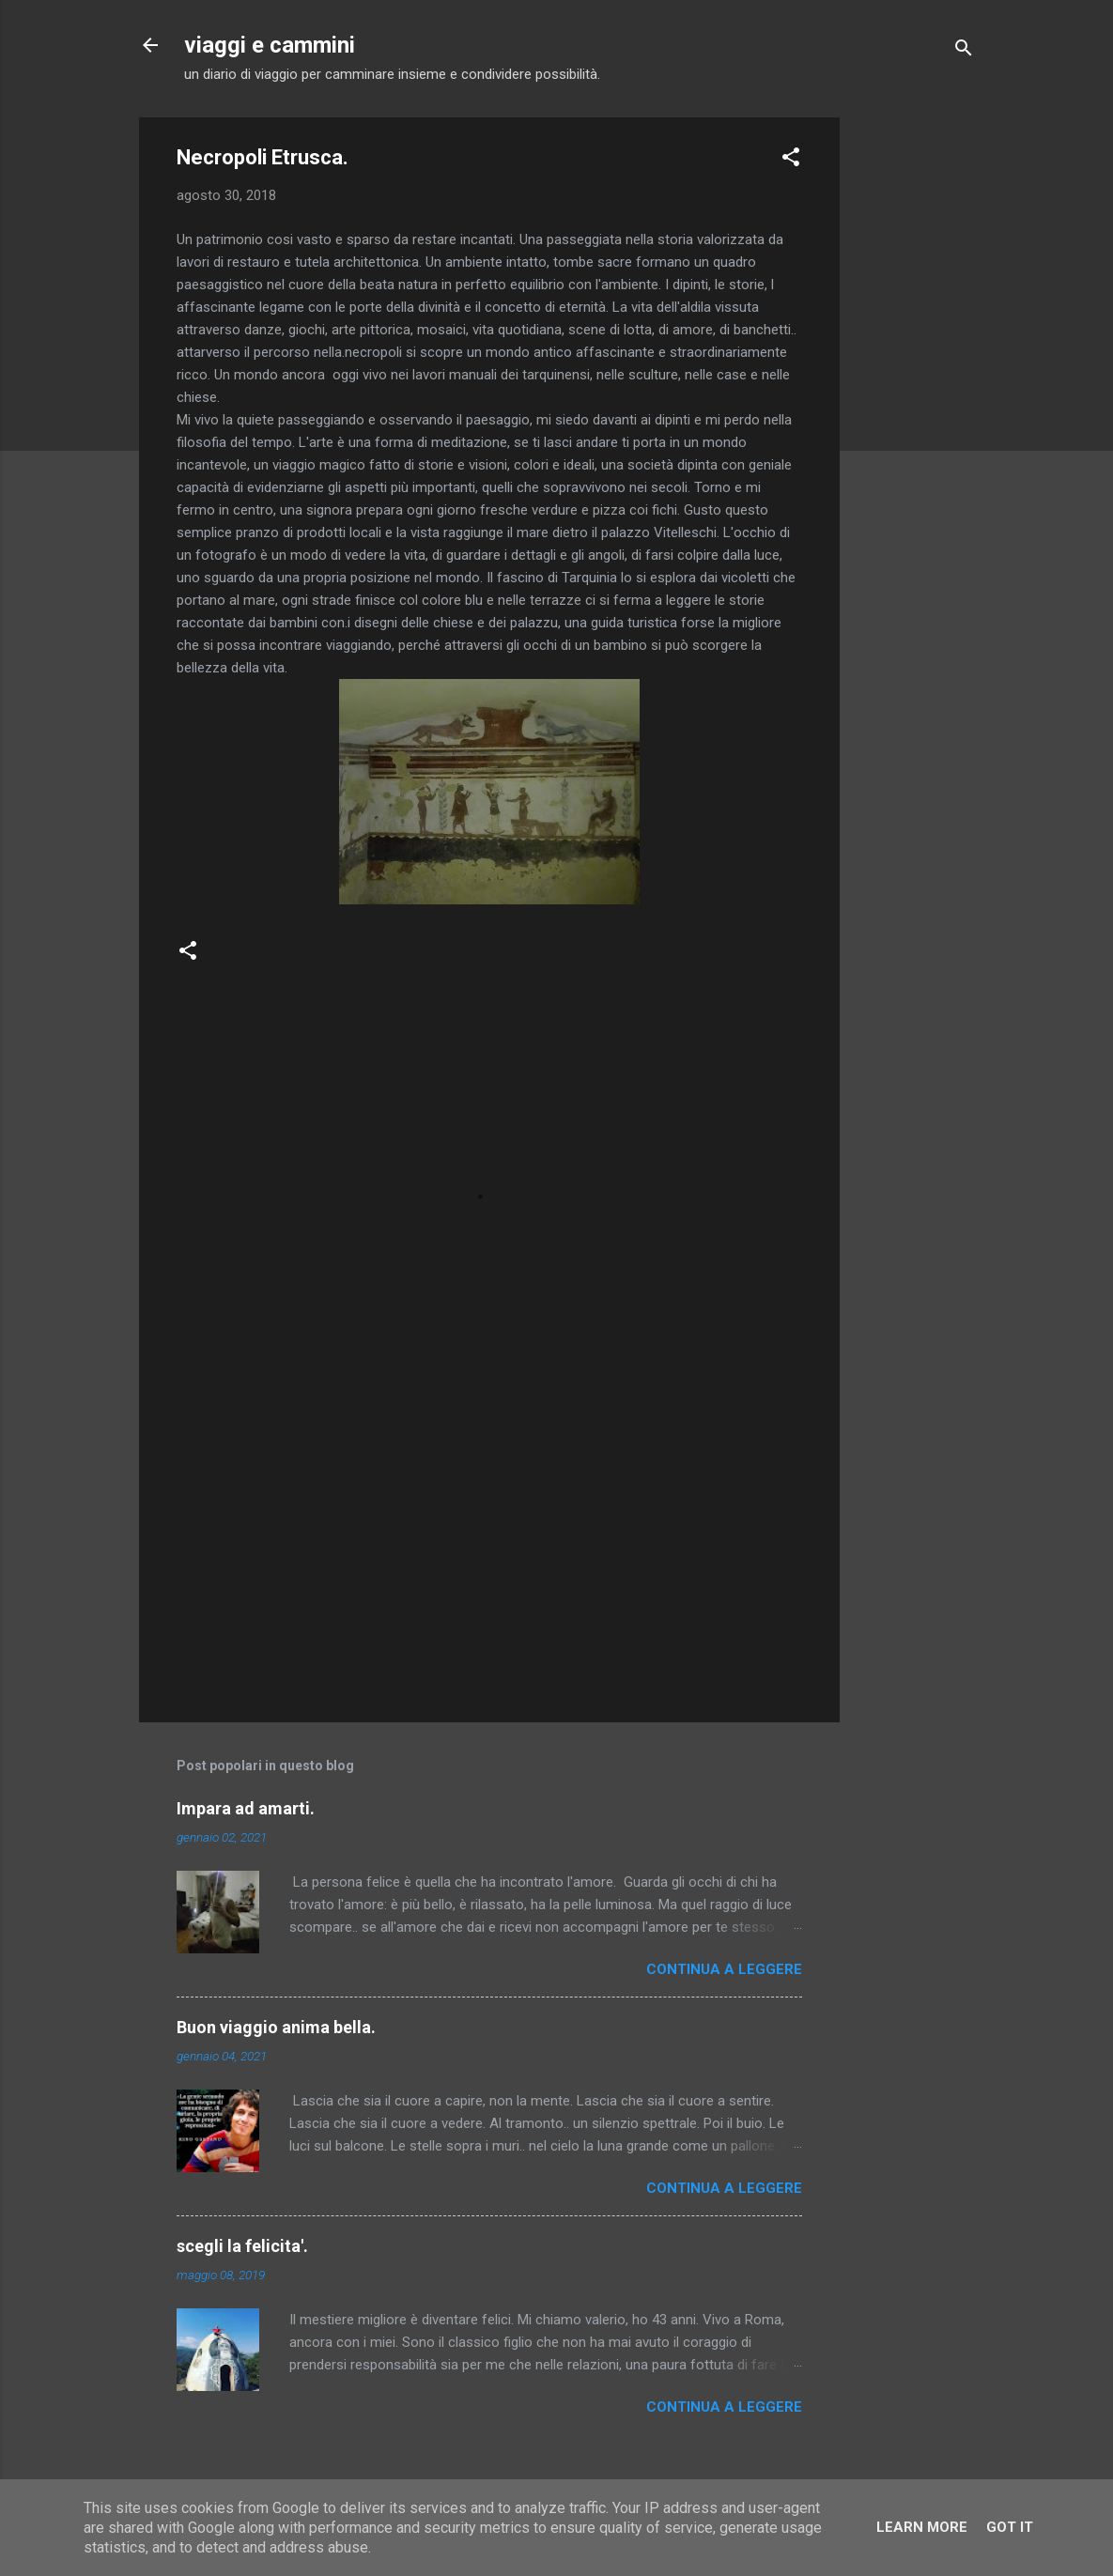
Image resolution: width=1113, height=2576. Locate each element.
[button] (791, 160)
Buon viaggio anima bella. (276, 2027)
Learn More (921, 2527)
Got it (1009, 2527)
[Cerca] (963, 51)
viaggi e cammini (269, 45)
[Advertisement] (915, 399)
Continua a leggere (724, 1969)
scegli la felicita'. (242, 2246)
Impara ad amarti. (246, 1808)
